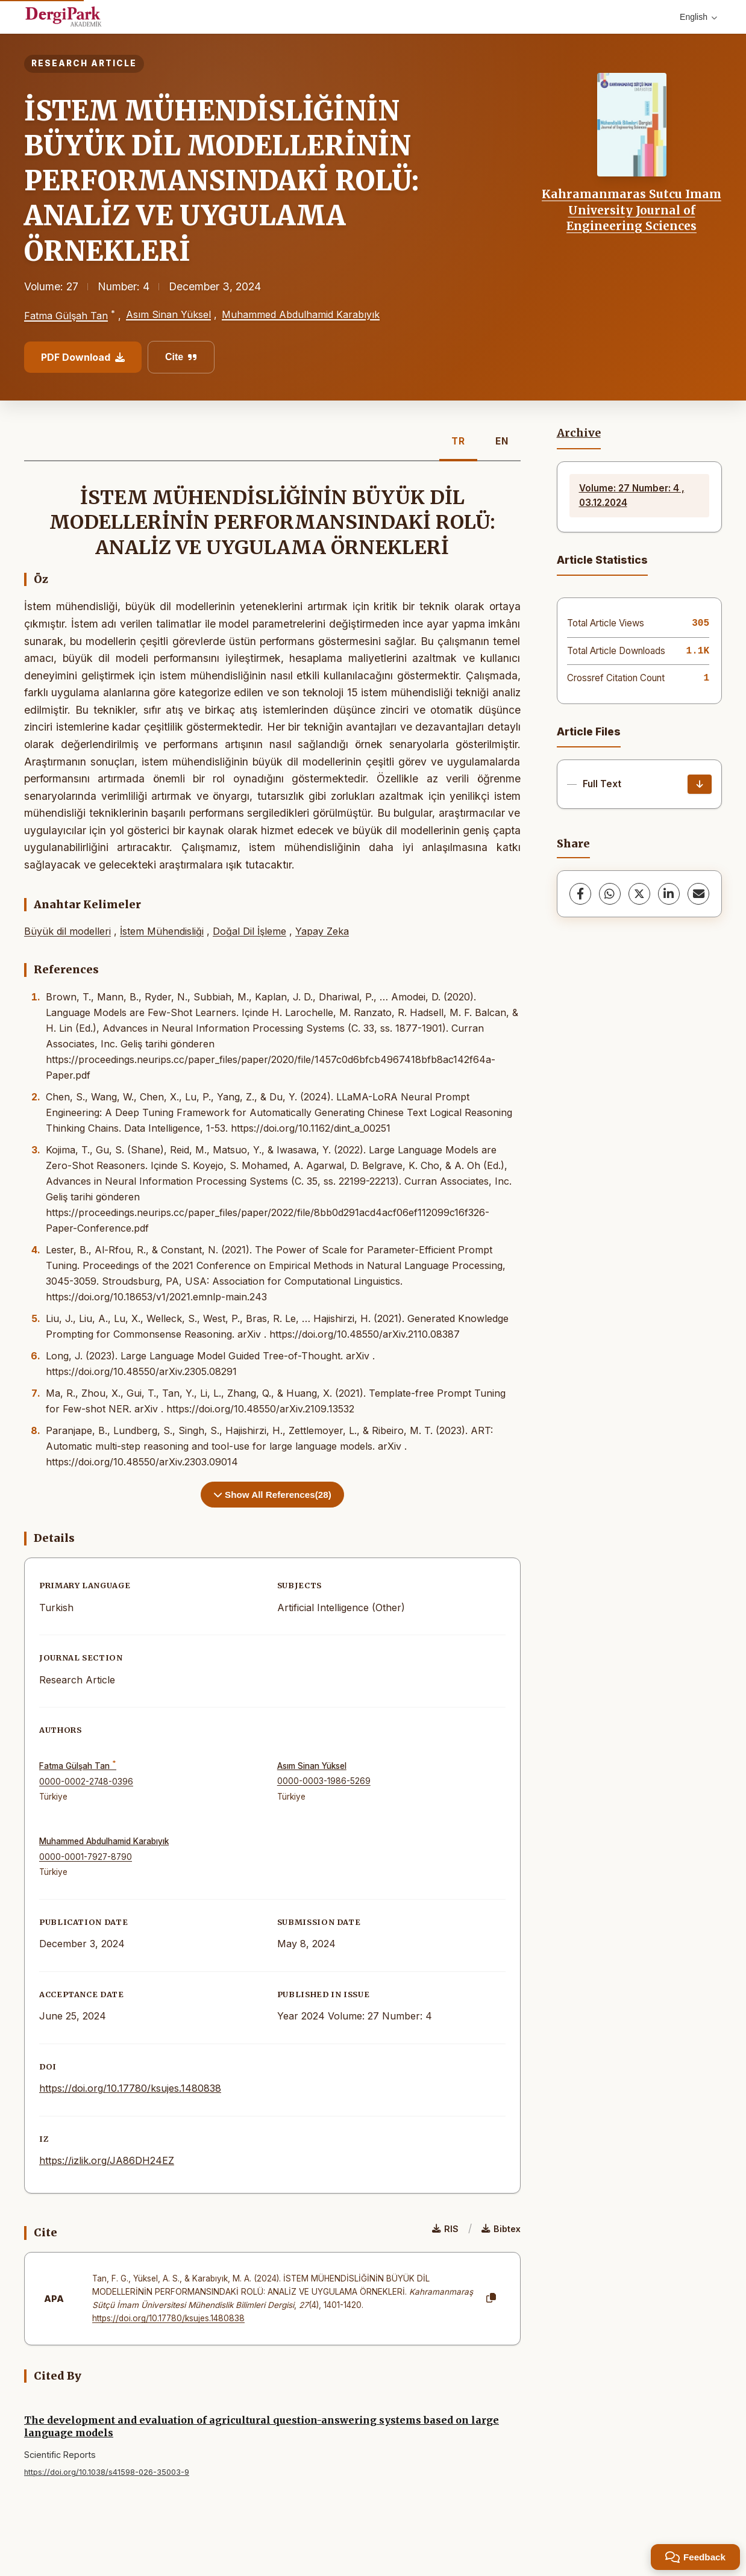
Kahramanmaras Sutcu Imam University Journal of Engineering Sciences (631, 210)
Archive (579, 433)
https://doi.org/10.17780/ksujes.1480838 (130, 2088)
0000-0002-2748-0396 (86, 1781)
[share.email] (698, 894)
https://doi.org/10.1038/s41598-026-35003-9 (106, 2472)
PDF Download (83, 357)
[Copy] (491, 2298)
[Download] (700, 784)
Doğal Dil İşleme (249, 931)
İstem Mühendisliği (162, 931)
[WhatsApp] (610, 894)
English (698, 17)
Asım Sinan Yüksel (168, 314)
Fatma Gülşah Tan (66, 316)
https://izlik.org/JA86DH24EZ (106, 2160)
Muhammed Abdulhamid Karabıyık (301, 314)
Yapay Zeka (322, 931)
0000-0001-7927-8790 (85, 1857)
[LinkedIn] (669, 894)
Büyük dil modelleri (67, 931)
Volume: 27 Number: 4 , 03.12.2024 (632, 495)
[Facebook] (580, 894)
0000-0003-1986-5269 (324, 1781)
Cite (181, 357)
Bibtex (501, 2229)
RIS (445, 2229)
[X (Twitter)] (639, 894)
